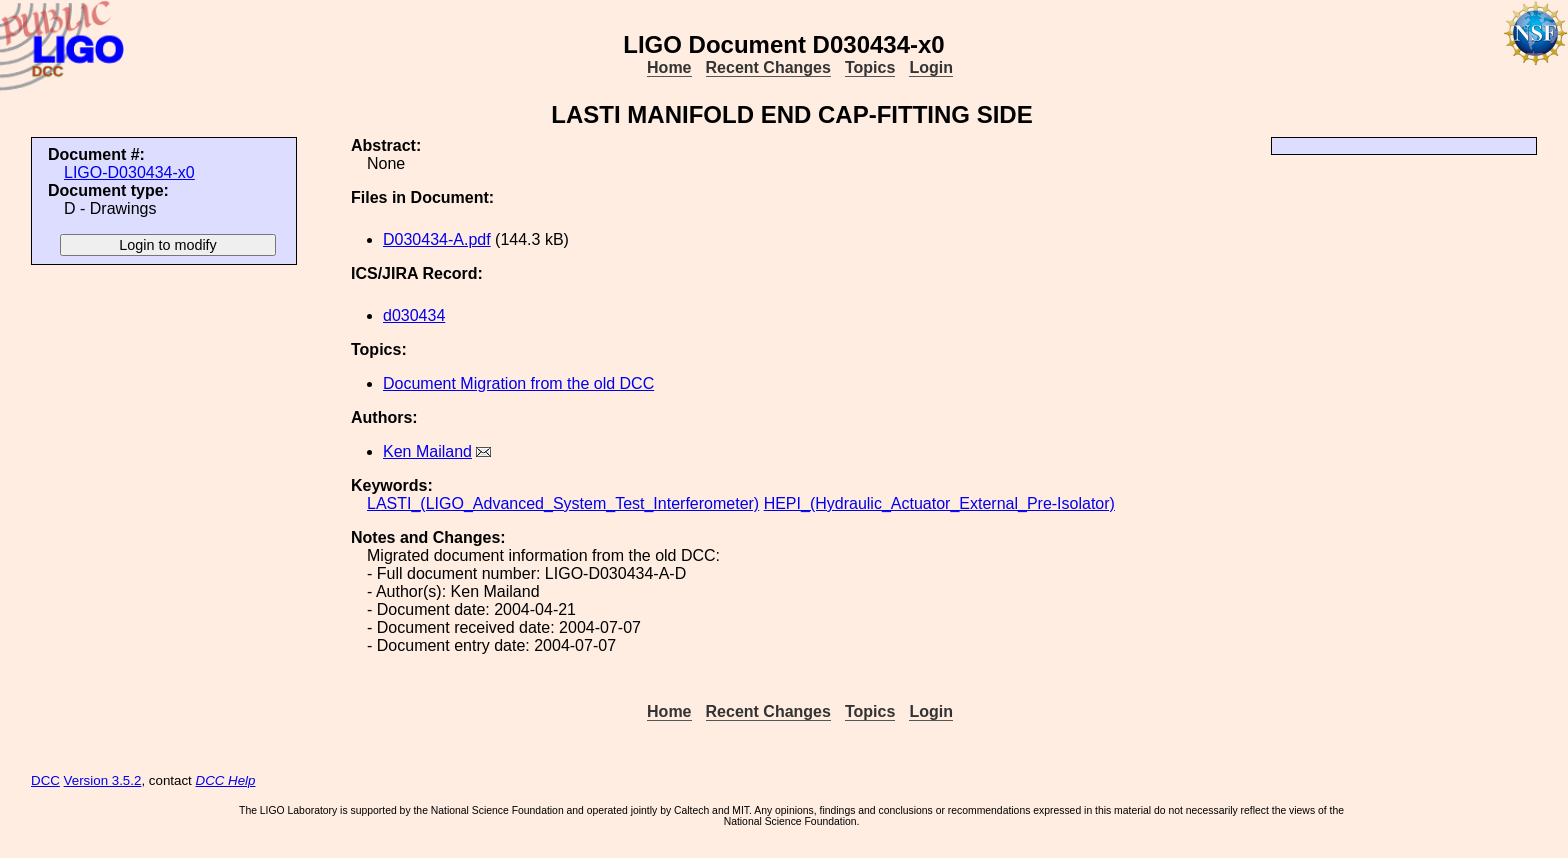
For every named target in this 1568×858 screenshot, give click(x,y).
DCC (45, 780)
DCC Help (226, 780)
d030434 (414, 315)
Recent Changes (768, 67)
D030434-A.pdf (437, 239)
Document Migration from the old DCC (518, 383)
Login (931, 67)
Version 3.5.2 (103, 780)
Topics (870, 67)
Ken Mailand (427, 451)
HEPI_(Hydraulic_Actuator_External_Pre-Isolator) (939, 503)
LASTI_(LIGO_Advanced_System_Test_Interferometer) (563, 503)
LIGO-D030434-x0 (129, 172)
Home (669, 67)
